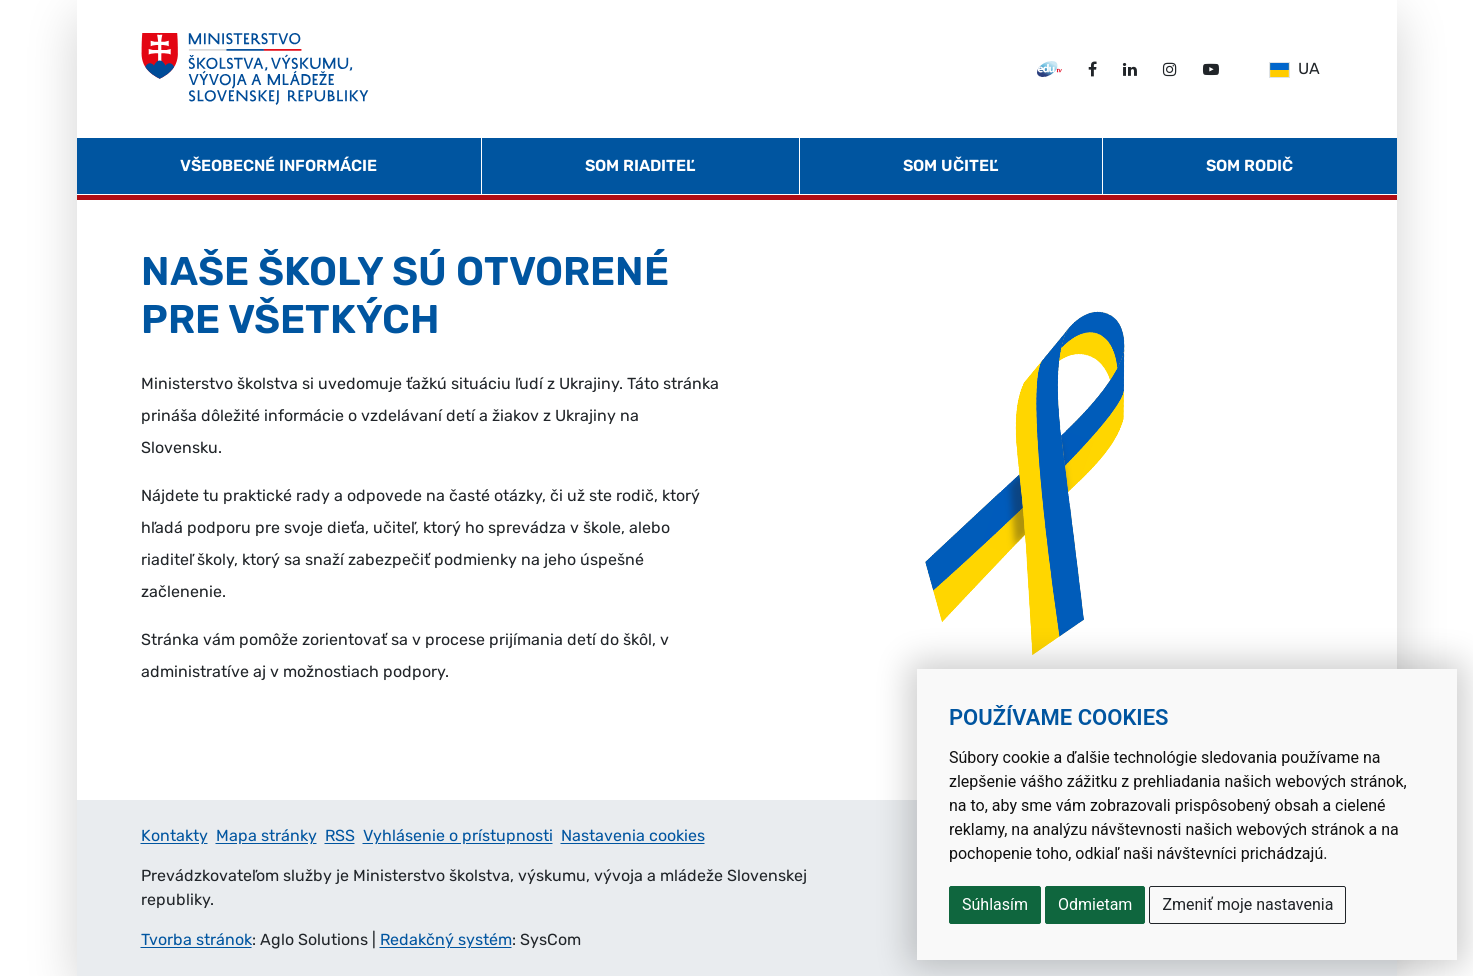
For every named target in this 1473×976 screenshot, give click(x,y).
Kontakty (174, 835)
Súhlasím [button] (995, 904)
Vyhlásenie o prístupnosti (458, 835)
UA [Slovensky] (1294, 68)
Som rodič (1249, 165)
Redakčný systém (446, 939)
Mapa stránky (266, 835)
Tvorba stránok (196, 939)
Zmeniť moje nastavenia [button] (1247, 904)
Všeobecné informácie (278, 165)
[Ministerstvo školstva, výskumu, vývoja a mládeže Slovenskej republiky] (255, 69)
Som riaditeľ (640, 165)
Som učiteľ (950, 165)
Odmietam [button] (1095, 904)
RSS (340, 835)
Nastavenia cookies (633, 835)
